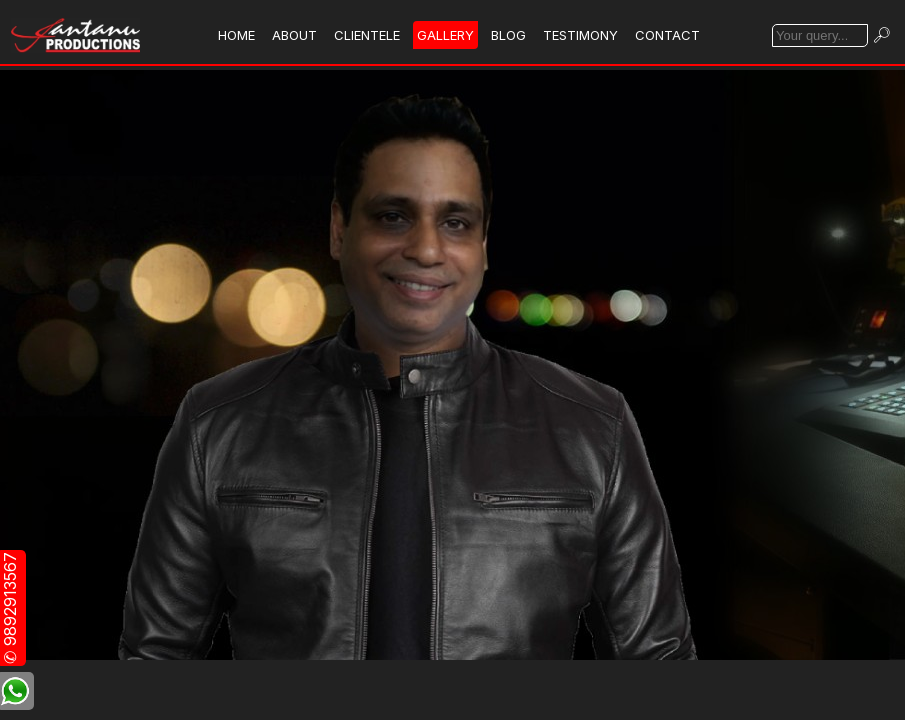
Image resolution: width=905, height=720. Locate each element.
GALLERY (445, 35)
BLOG (508, 35)
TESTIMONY (580, 35)
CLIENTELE (367, 35)
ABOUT (294, 35)
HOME (236, 35)
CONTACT (667, 35)
